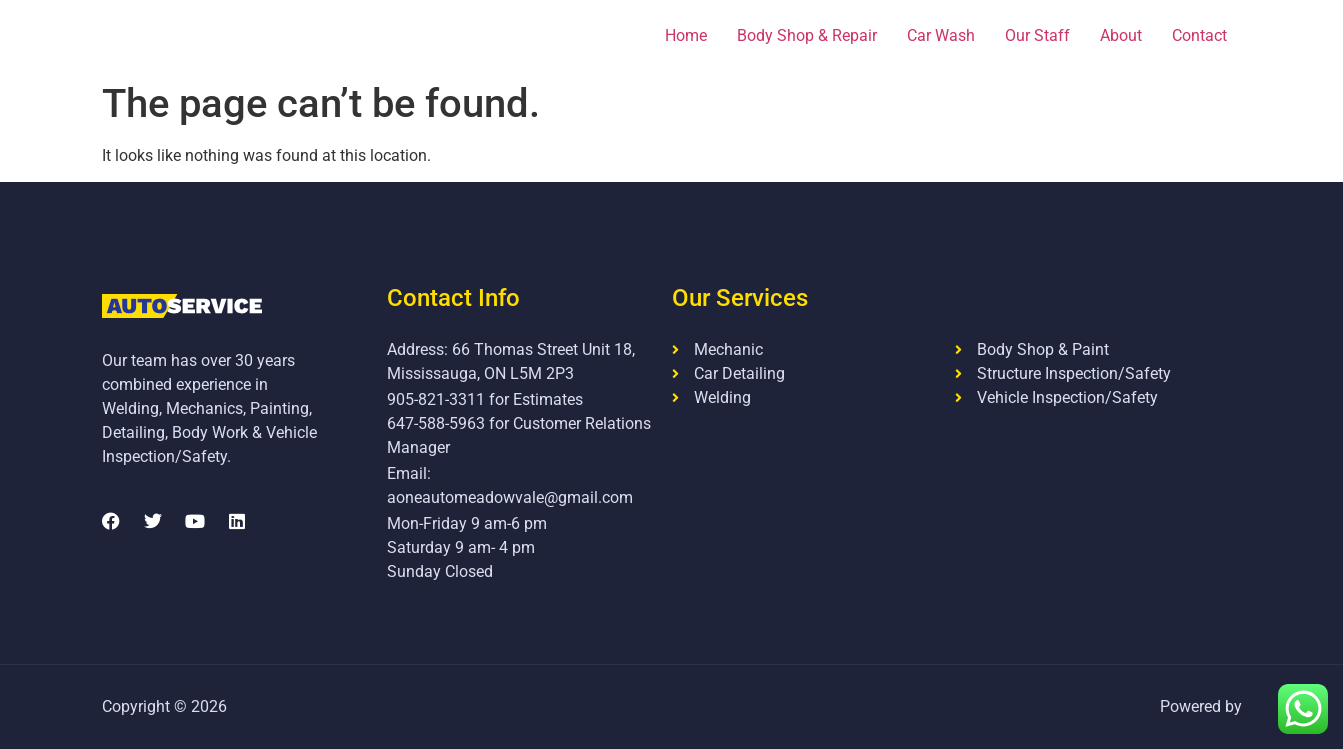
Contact (1199, 35)
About (1121, 35)
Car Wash (941, 35)
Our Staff (1037, 35)
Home (686, 35)
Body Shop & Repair (807, 35)
